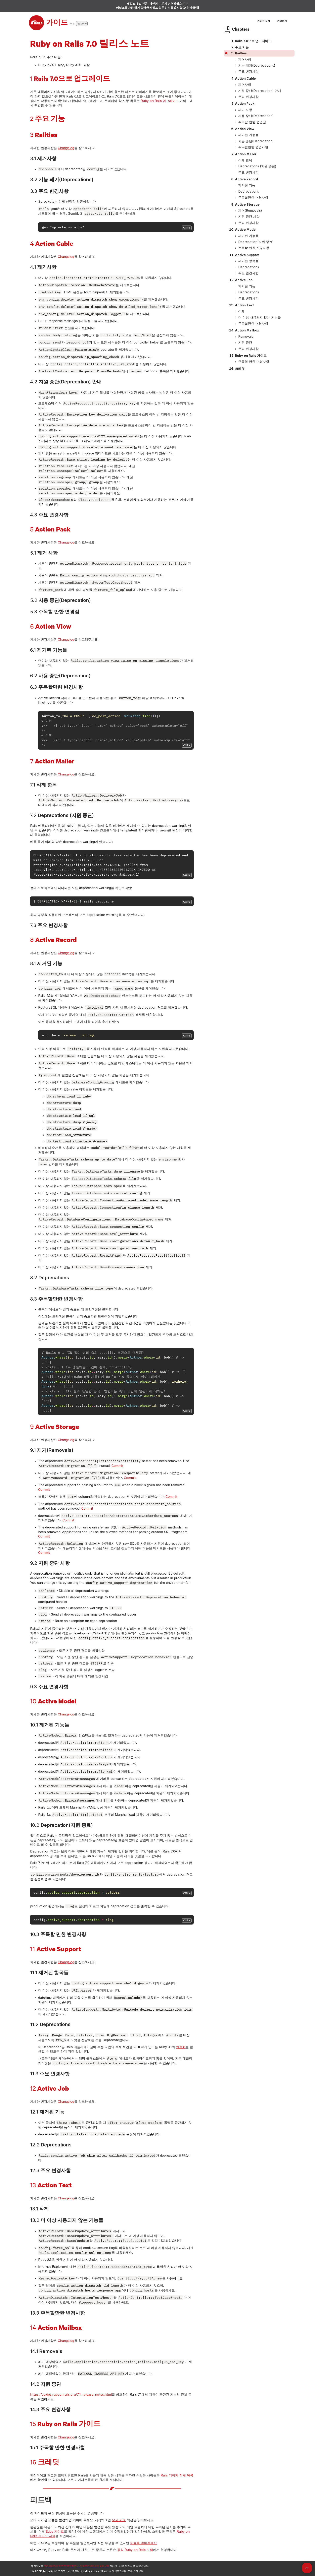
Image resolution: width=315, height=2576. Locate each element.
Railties (241, 53)
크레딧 (240, 369)
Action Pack (244, 104)
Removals (245, 336)
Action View (245, 129)
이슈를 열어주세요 (143, 2543)
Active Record (246, 179)
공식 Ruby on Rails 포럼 (135, 2550)
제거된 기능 (246, 185)
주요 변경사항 (248, 71)
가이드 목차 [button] (263, 20)
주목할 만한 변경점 (252, 122)
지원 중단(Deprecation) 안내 (259, 91)
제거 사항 (245, 110)
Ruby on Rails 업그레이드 (160, 101)
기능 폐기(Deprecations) (256, 65)
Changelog (66, 148)
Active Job (244, 280)
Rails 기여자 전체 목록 (177, 2475)
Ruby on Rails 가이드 (251, 356)
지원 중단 (245, 342)
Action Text (244, 305)
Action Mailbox (247, 330)
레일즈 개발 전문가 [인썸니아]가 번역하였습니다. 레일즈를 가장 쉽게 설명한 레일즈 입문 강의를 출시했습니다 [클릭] (157, 5)
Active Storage (247, 204)
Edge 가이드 (55, 2531)
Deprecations (248, 191)
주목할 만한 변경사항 (253, 248)
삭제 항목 (245, 160)
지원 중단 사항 (249, 216)
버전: (73, 23)
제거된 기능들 (248, 135)
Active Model (245, 230)
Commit (117, 1466)
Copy (186, 227)
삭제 (241, 311)
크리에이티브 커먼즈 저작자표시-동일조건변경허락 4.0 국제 (76, 2566)
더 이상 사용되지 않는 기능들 (259, 317)
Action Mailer (246, 154)
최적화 (181, 2047)
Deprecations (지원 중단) (257, 166)
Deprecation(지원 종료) (256, 242)
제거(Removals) (250, 210)
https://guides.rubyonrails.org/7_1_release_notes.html (71, 2394)
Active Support (247, 255)
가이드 (57, 22)
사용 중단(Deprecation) (256, 116)
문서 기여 (119, 2520)
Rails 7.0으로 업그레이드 (253, 41)
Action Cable (245, 78)
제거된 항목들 (248, 261)
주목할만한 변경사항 (253, 147)
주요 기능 (242, 47)
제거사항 (244, 59)
